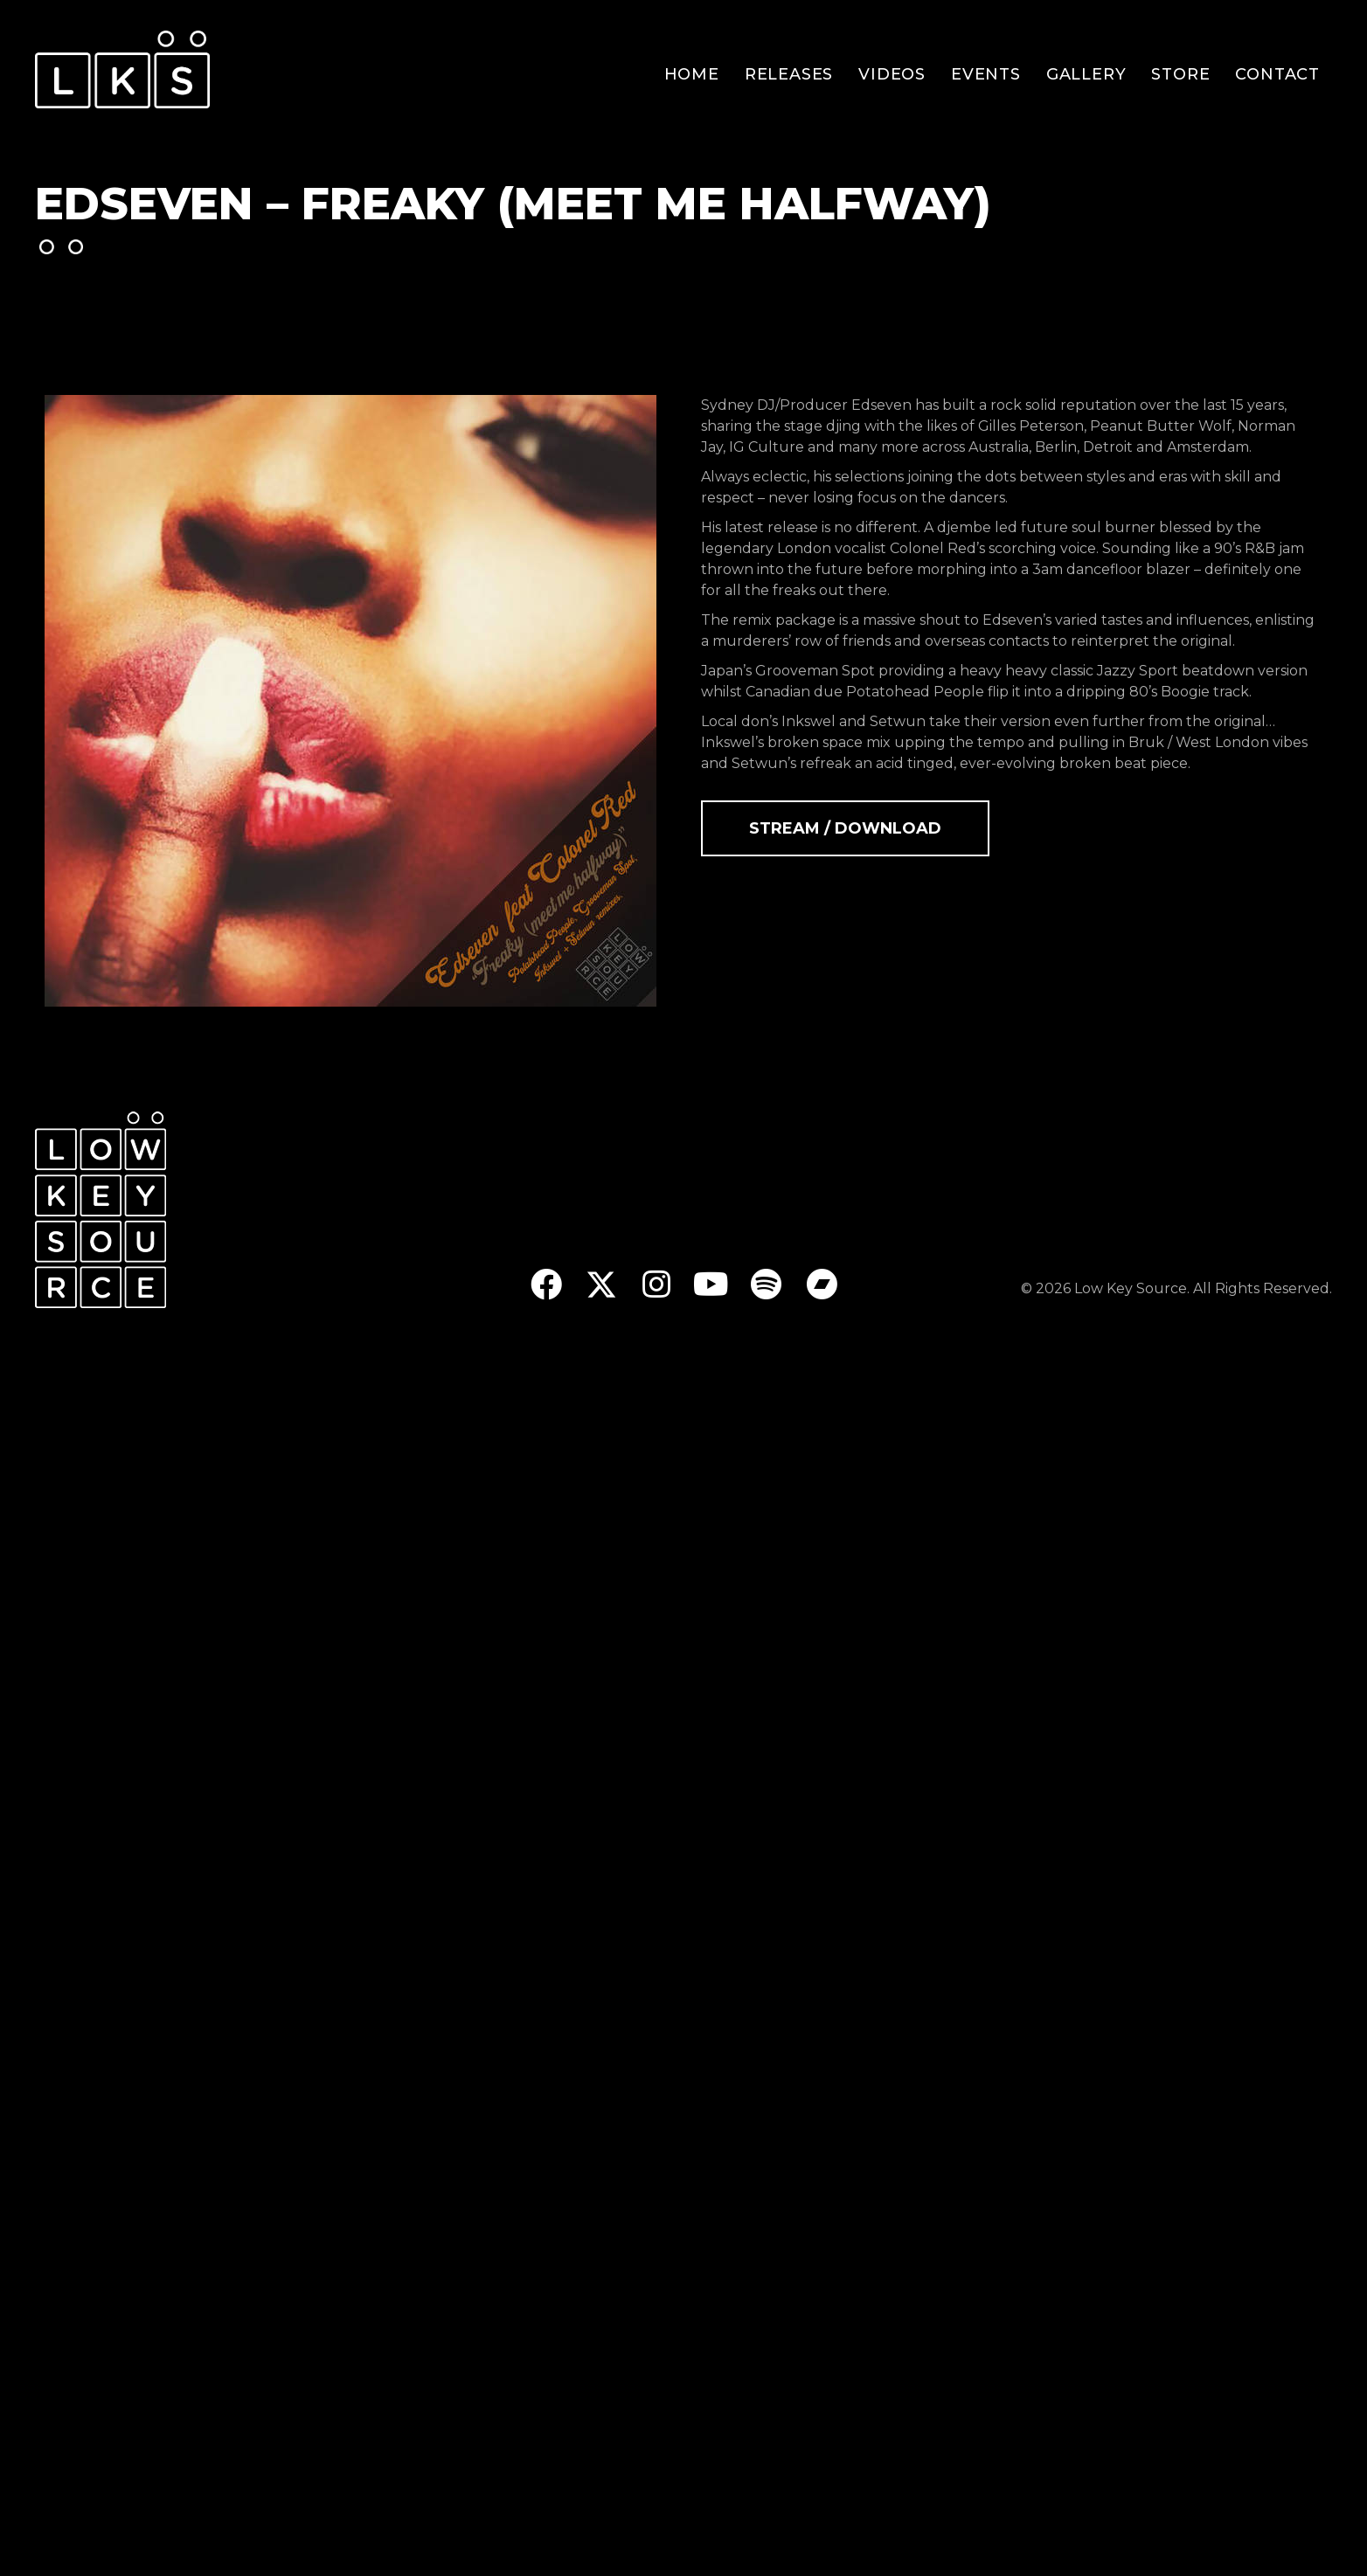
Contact (1277, 74)
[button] (546, 1284)
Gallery (1086, 74)
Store (1180, 74)
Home (691, 74)
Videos (892, 74)
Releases (789, 74)
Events (986, 74)
